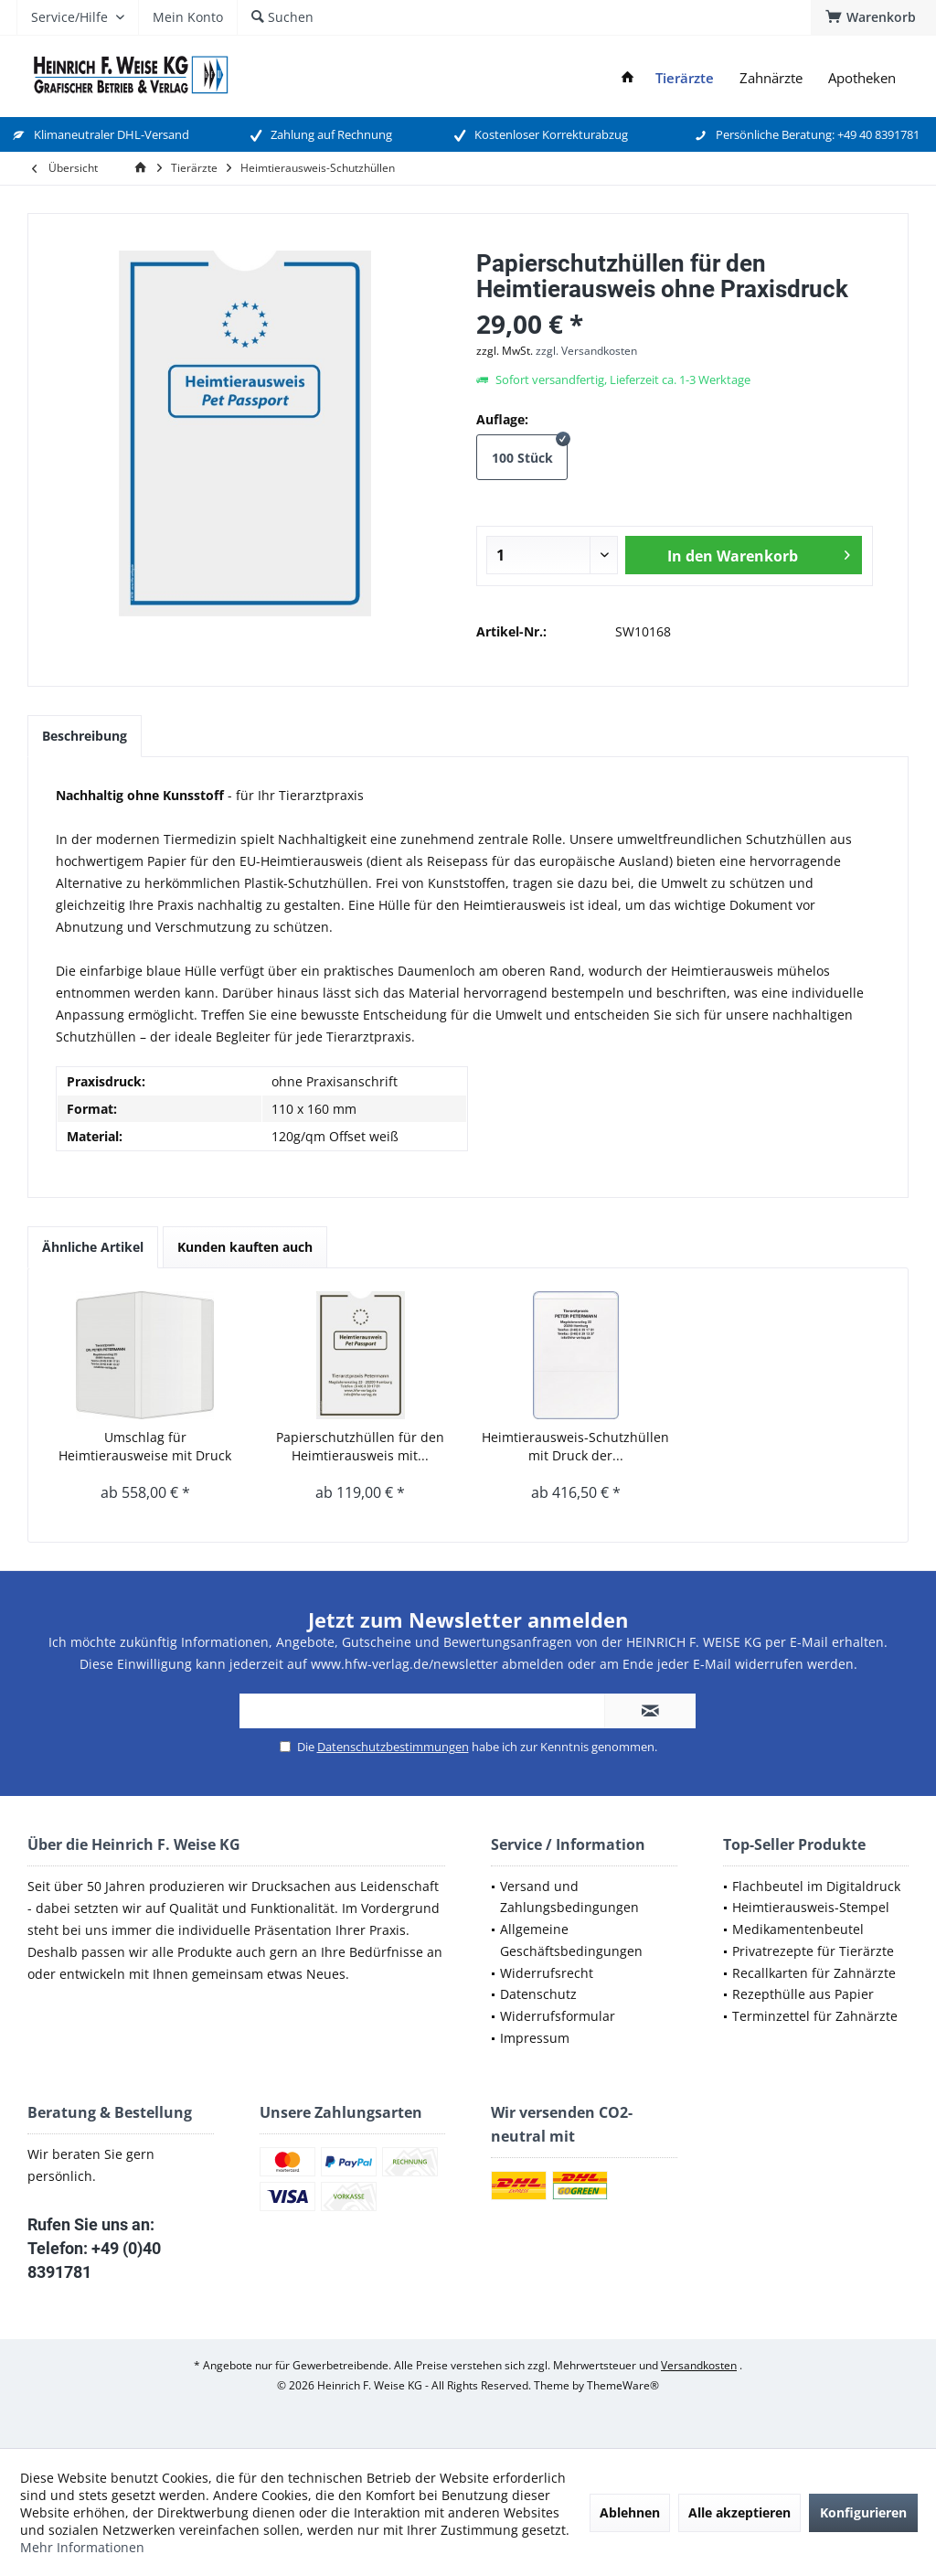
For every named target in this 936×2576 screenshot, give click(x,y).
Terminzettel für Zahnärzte (815, 2016)
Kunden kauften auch (245, 1247)
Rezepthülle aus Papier (803, 1994)
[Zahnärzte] (771, 78)
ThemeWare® (623, 2385)
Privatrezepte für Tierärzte (813, 1951)
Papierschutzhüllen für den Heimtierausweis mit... (360, 1446)
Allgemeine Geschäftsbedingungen (571, 1940)
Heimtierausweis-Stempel (810, 1907)
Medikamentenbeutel (798, 1929)
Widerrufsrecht (546, 1973)
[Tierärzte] (685, 78)
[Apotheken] (862, 78)
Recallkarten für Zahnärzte (814, 1973)
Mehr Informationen (82, 2547)
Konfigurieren (863, 2512)
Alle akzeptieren (739, 2512)
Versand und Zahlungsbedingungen (569, 1897)
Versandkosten (699, 2365)
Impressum (534, 2038)
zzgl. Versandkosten (586, 350)
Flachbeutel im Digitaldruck (816, 1886)
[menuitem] (873, 17)
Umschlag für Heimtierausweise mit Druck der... (144, 1446)
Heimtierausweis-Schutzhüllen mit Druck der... (575, 1446)
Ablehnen (630, 2512)
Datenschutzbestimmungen (393, 1746)
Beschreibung (84, 735)
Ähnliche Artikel (93, 1247)
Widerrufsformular (557, 2016)
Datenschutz (538, 1994)
